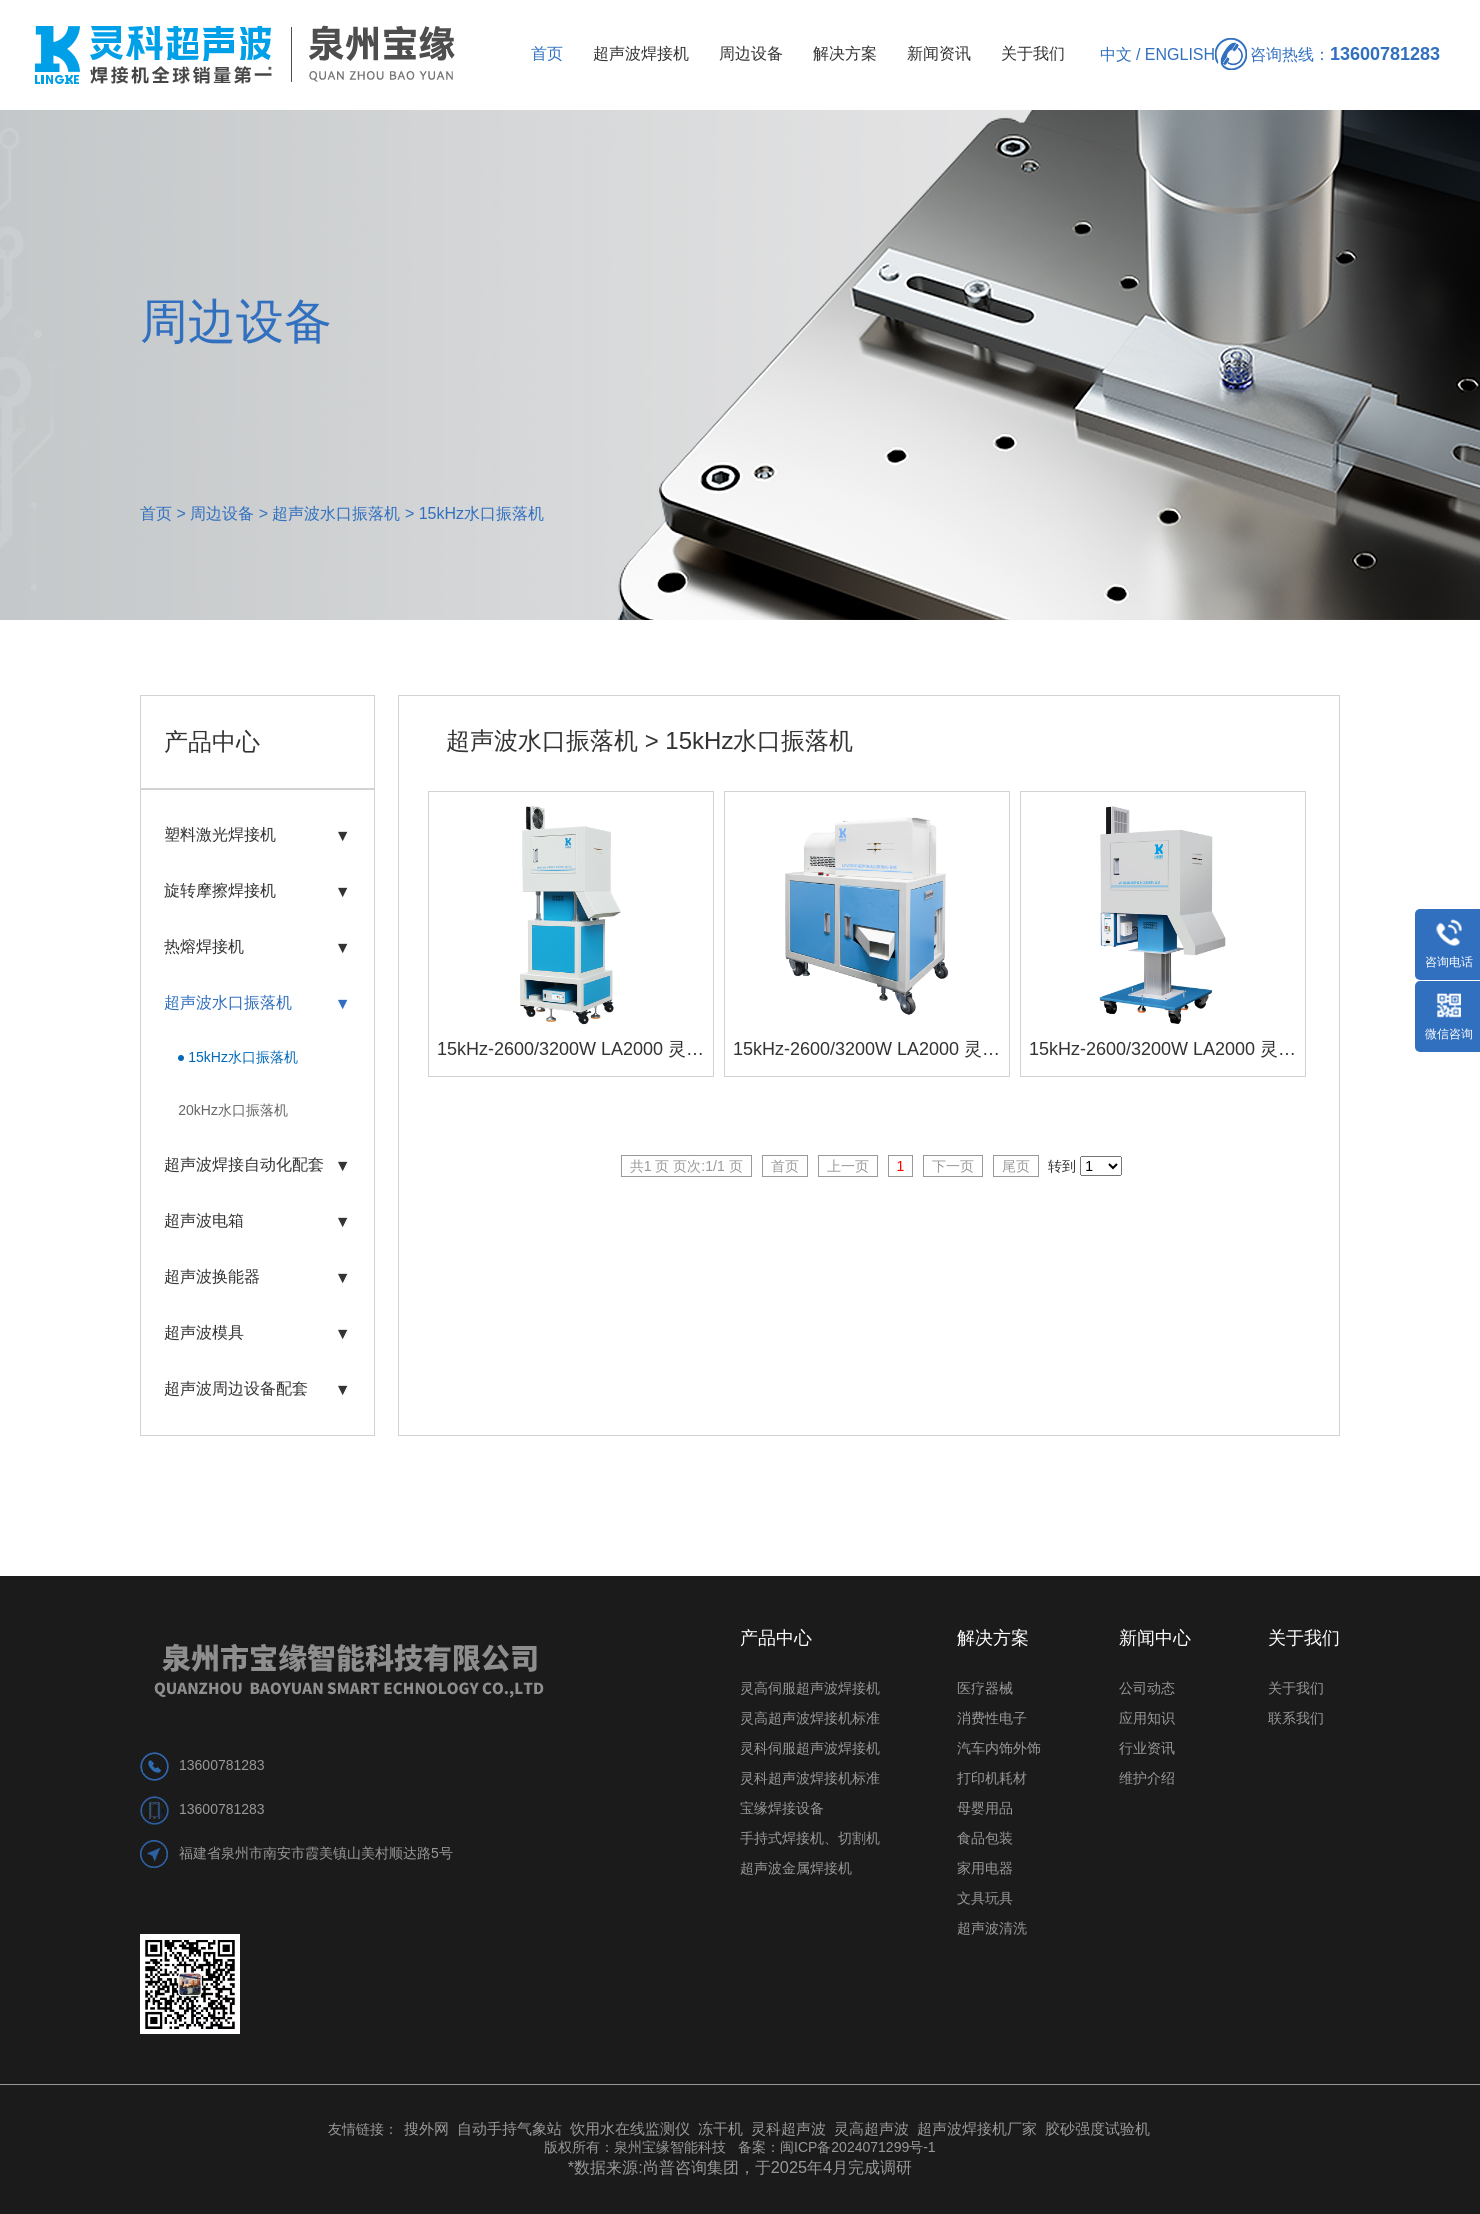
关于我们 (1033, 53)
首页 (547, 53)
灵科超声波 (790, 2128)
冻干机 (720, 2128)
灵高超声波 (871, 2128)
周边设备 (751, 53)
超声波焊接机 (641, 53)
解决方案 (845, 53)
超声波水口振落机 (336, 513)
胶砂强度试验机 (1097, 2128)
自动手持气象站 (509, 2128)
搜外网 (426, 2128)
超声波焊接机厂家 (977, 2128)
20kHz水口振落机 (233, 1110)
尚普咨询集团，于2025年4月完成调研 (778, 2167)
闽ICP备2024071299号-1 (858, 2147)
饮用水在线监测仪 (630, 2128)
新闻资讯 (939, 53)
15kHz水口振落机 (481, 513)
